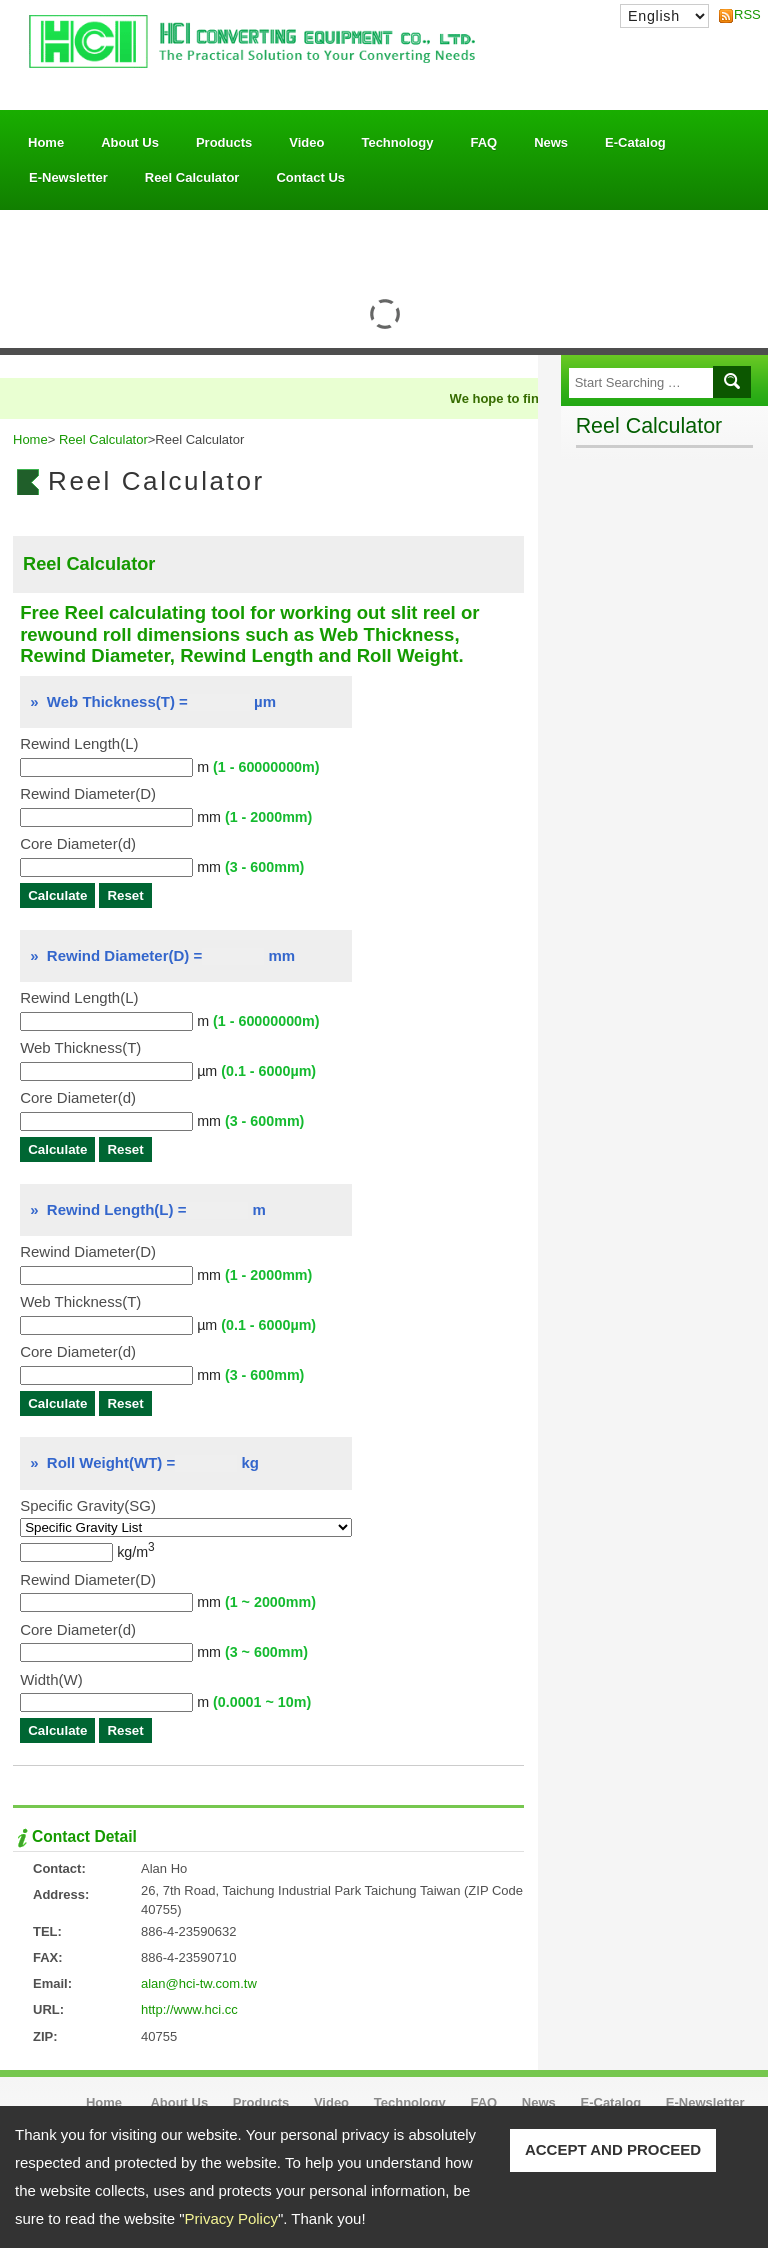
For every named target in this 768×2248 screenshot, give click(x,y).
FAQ (483, 142)
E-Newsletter (68, 177)
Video (306, 142)
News (551, 142)
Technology (397, 142)
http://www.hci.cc (189, 2009)
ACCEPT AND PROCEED (613, 2149)
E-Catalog (635, 142)
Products (224, 137)
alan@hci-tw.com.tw (199, 1983)
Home (46, 142)
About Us (130, 137)
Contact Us (310, 177)
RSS (742, 14)
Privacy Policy (231, 2218)
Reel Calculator (192, 177)
